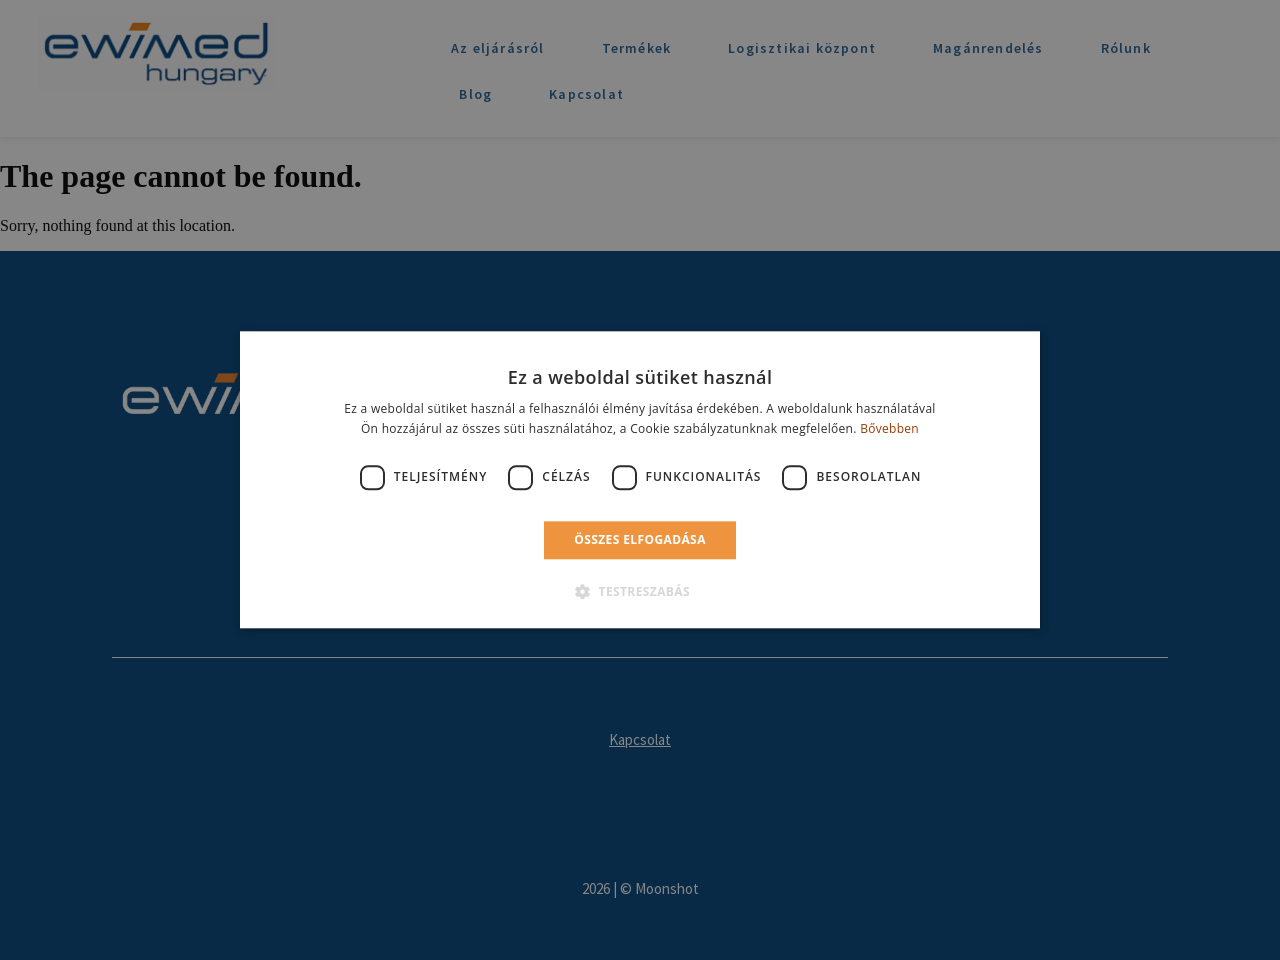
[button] (640, 592)
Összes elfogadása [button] (640, 539)
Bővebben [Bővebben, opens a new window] (889, 429)
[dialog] (640, 479)
